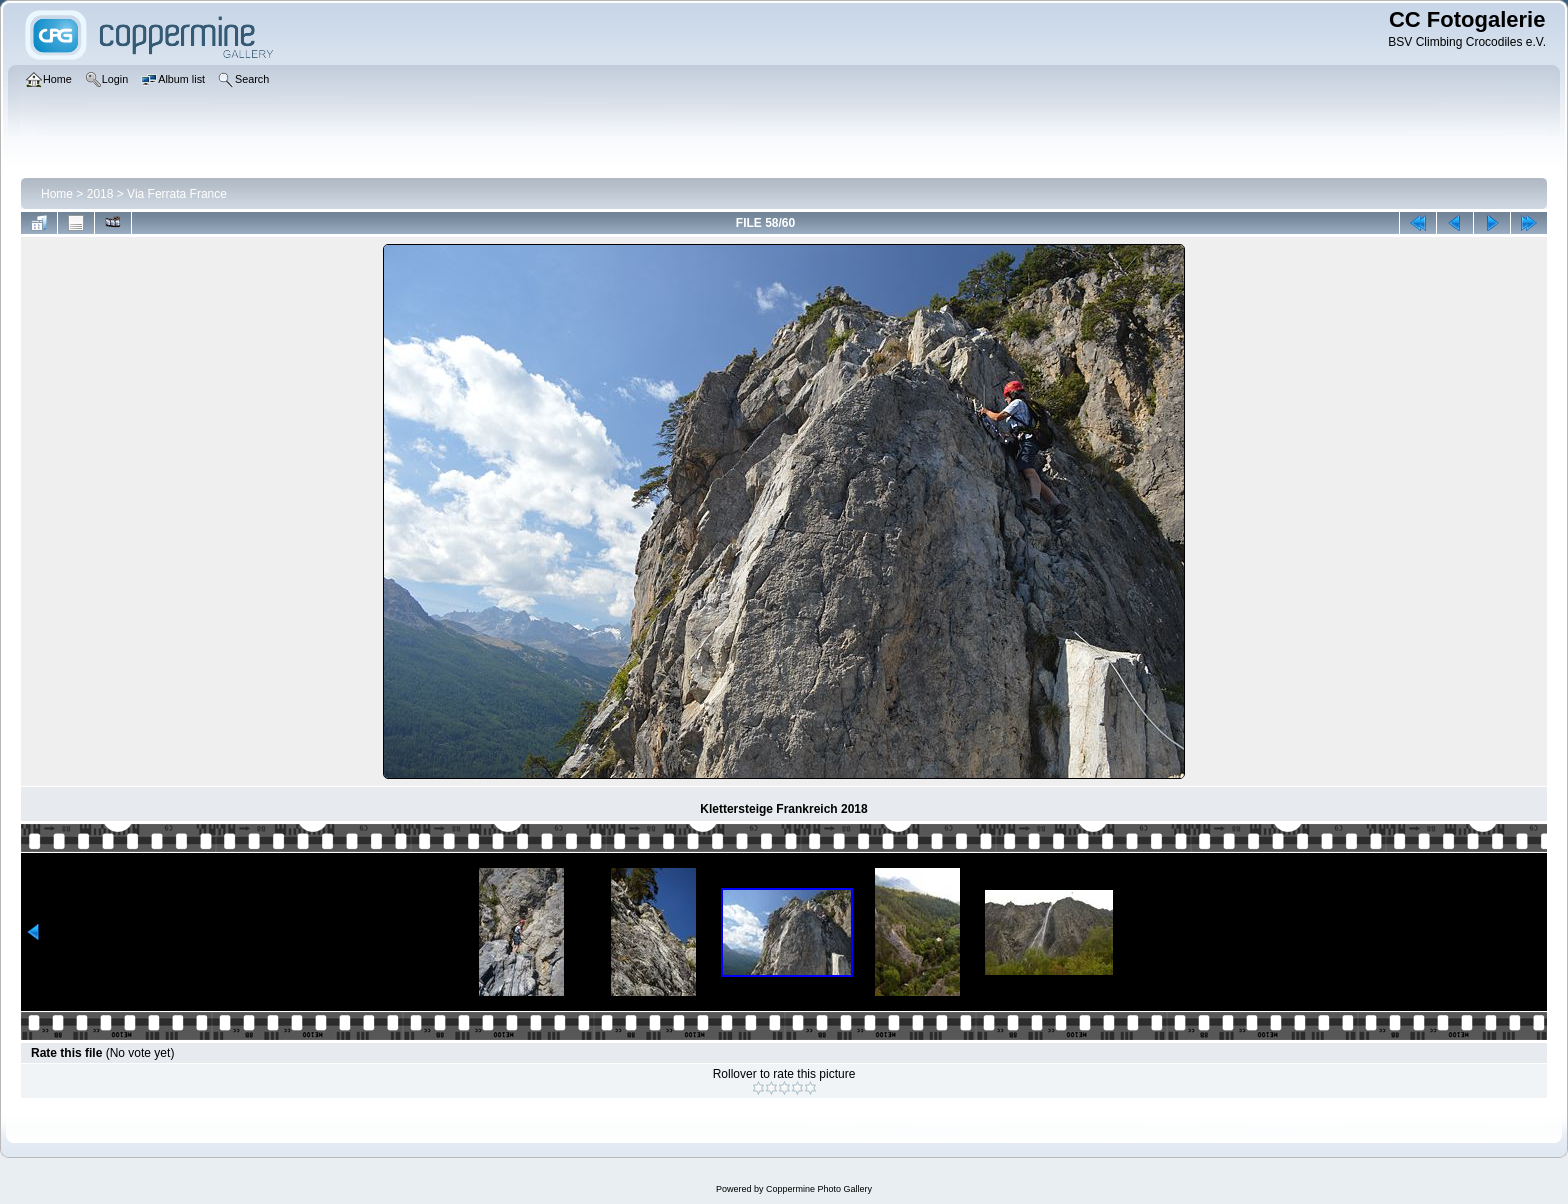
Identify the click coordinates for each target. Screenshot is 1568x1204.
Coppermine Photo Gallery (819, 1189)
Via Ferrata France (177, 194)
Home (57, 194)
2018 (100, 194)
